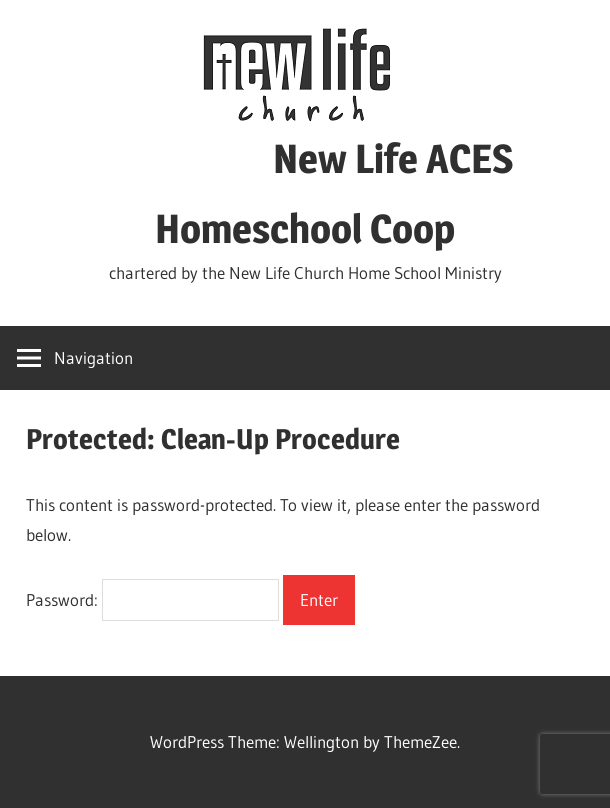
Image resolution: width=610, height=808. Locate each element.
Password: (152, 599)
